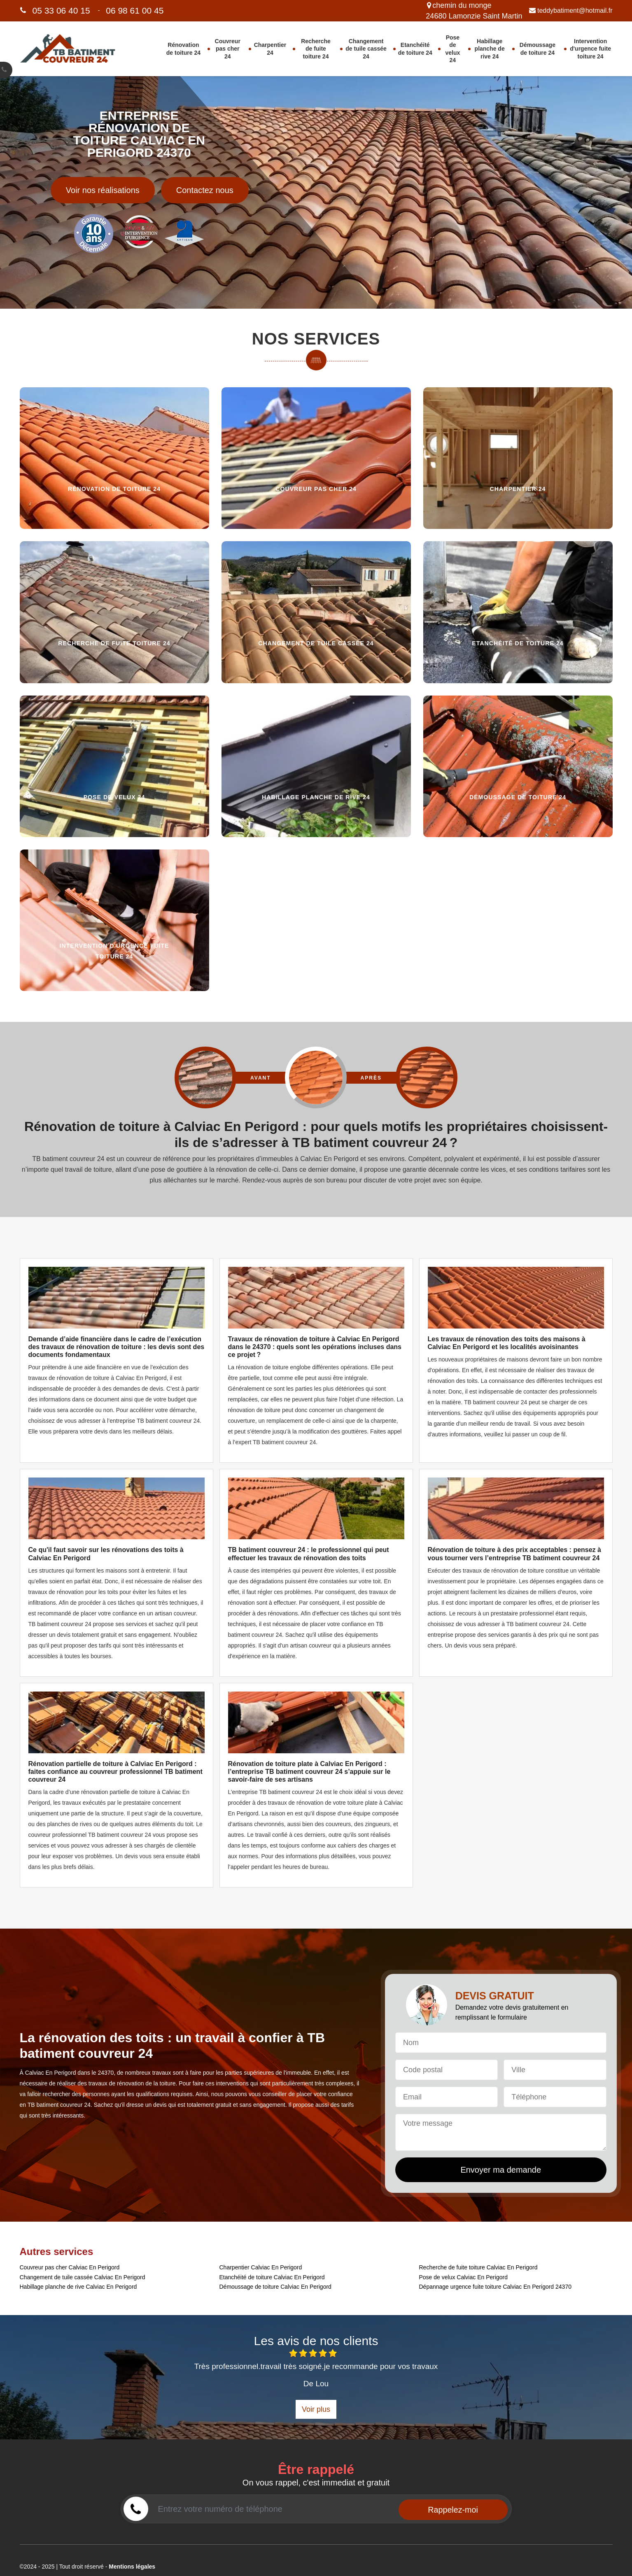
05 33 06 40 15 (61, 10)
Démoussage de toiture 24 (537, 49)
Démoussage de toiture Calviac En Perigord (275, 2286)
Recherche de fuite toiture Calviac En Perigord (478, 2267)
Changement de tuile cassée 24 (366, 48)
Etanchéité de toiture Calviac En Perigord (272, 2277)
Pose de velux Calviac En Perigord (463, 2277)
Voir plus (316, 2409)
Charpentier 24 (270, 49)
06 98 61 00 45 (134, 10)
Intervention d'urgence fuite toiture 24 (590, 48)
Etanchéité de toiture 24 (415, 49)
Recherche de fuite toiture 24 (316, 48)
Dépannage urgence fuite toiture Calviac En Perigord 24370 (495, 2286)
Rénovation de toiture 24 (183, 49)
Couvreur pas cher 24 (227, 48)
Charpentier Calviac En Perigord (260, 2267)
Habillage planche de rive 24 (490, 48)
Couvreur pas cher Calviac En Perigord (70, 2267)
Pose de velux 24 (452, 48)
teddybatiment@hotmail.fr (571, 10)
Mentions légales (132, 2566)
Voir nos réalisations (103, 190)
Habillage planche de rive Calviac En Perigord (78, 2286)
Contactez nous (204, 190)
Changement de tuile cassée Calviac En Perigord (82, 2277)
